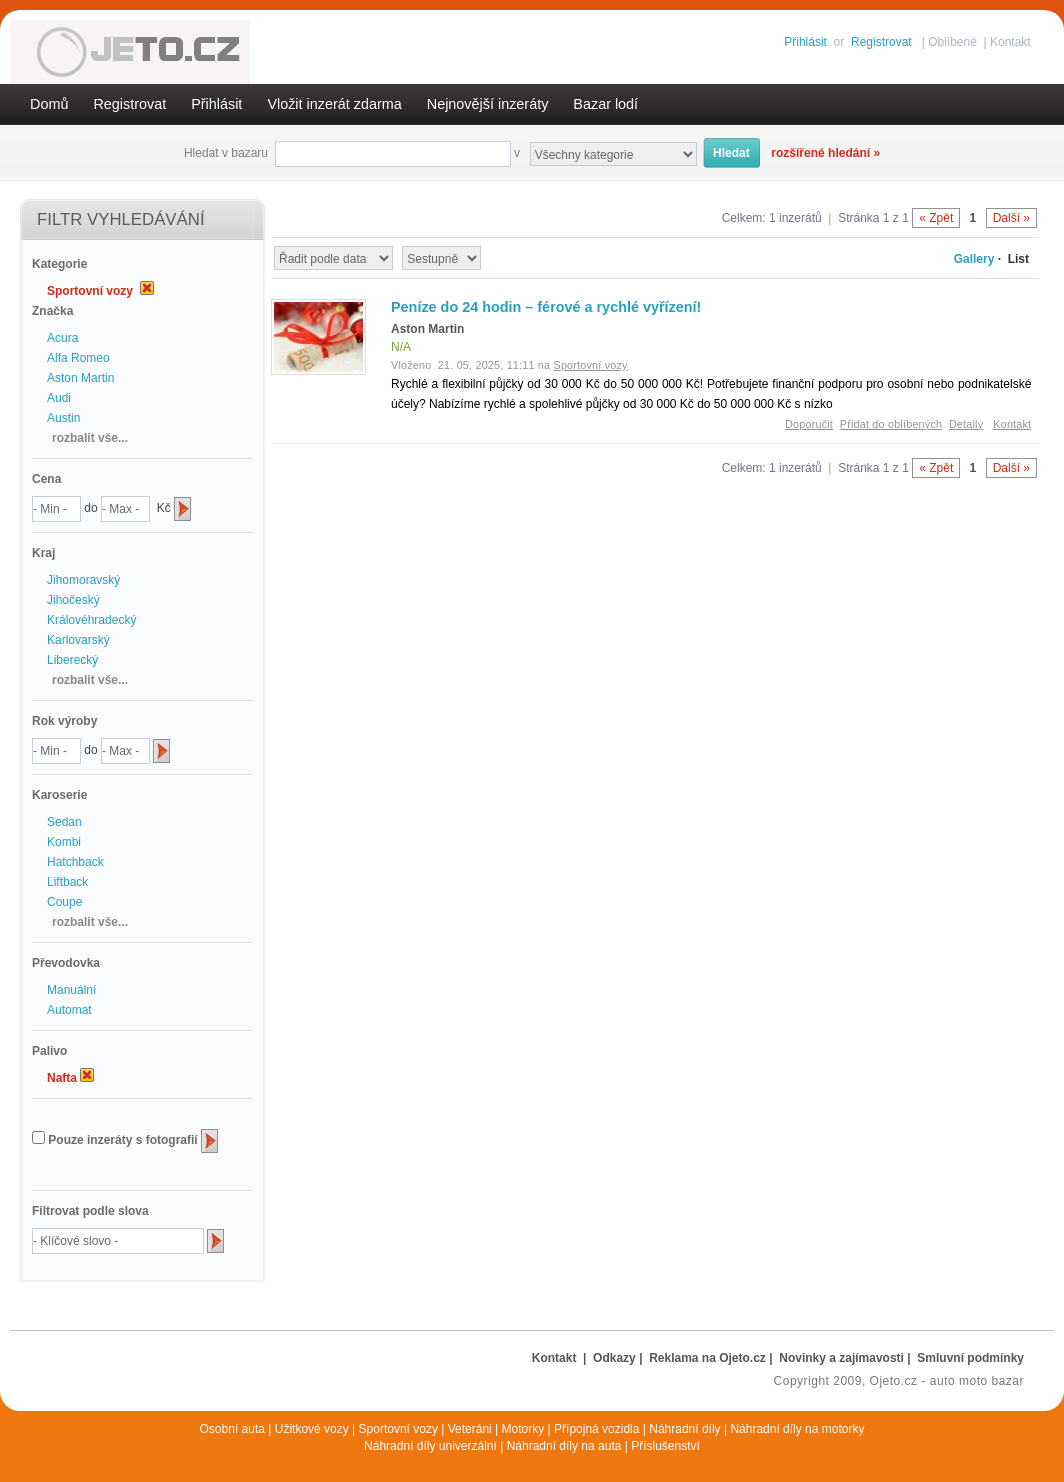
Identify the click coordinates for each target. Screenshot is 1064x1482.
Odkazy (614, 1358)
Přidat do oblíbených (891, 424)
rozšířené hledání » (825, 153)
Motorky (523, 1429)
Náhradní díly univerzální (430, 1446)
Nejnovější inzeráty (488, 104)
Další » (1011, 218)
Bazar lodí (605, 104)
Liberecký (72, 660)
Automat (69, 1010)
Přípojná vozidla (596, 1429)
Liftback (67, 882)
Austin (63, 418)
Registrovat (881, 42)
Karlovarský (78, 640)
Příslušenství (665, 1446)
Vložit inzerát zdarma (334, 104)
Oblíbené (952, 42)
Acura (62, 338)
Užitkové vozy (312, 1429)
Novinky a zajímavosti (841, 1358)
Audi (59, 398)
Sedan (64, 822)
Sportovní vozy (398, 1429)
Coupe (64, 902)
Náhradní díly (684, 1429)
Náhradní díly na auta (564, 1446)
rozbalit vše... (90, 438)
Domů (49, 104)
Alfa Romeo (78, 358)
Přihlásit (805, 42)
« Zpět (936, 218)
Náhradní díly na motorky (797, 1429)
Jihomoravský (83, 580)
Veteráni (470, 1429)
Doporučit (809, 424)
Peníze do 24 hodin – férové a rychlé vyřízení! (546, 307)
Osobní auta (232, 1429)
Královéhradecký (91, 620)
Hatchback (75, 862)
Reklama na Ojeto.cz (707, 1358)
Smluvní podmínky (970, 1358)
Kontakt (1010, 42)
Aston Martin (80, 378)
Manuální (71, 990)
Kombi (64, 842)
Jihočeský (73, 600)
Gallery (974, 259)
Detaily (966, 424)
